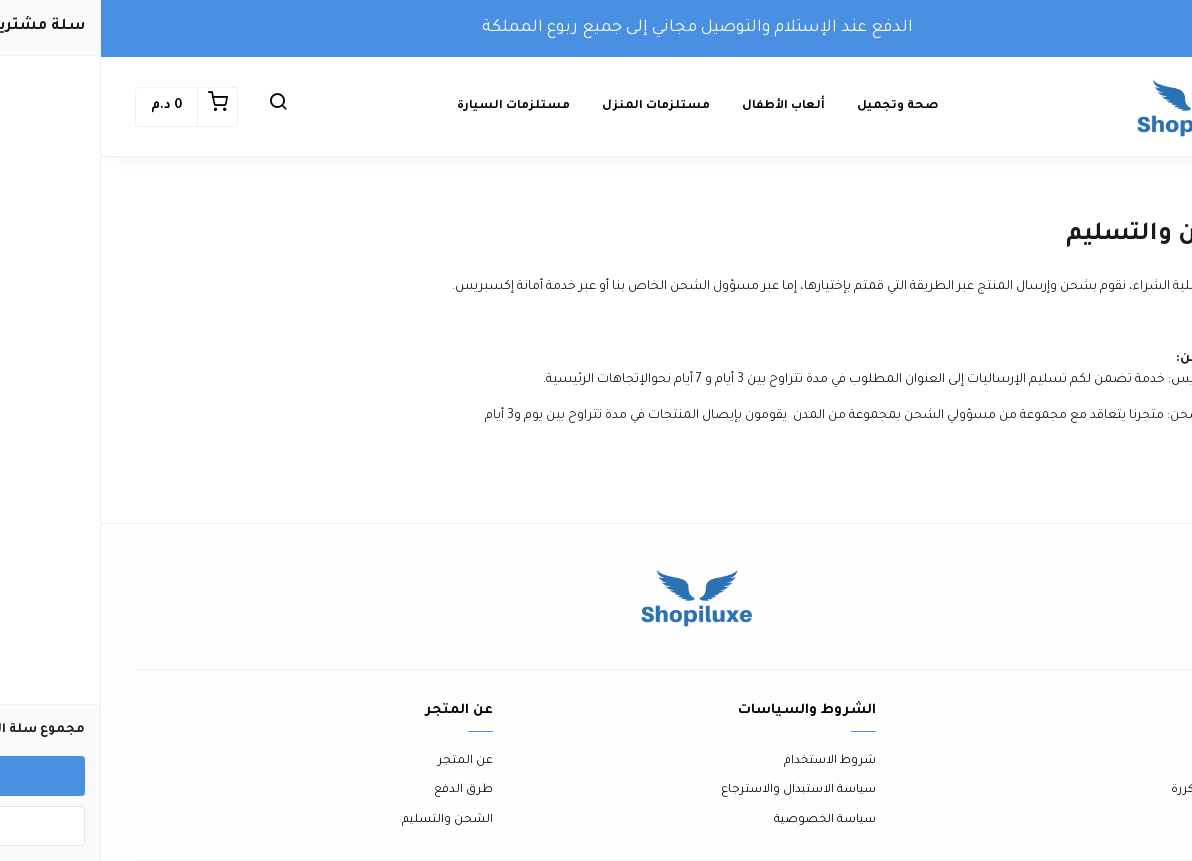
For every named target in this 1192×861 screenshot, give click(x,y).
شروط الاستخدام (729, 761)
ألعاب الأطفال (682, 106)
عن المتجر (364, 761)
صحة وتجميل (796, 106)
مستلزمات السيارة (412, 106)
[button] (177, 107)
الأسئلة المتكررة (1114, 790)
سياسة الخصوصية (724, 820)
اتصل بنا (1135, 761)
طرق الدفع (362, 790)
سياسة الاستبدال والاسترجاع (697, 790)
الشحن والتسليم (346, 820)
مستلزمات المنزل (555, 106)
